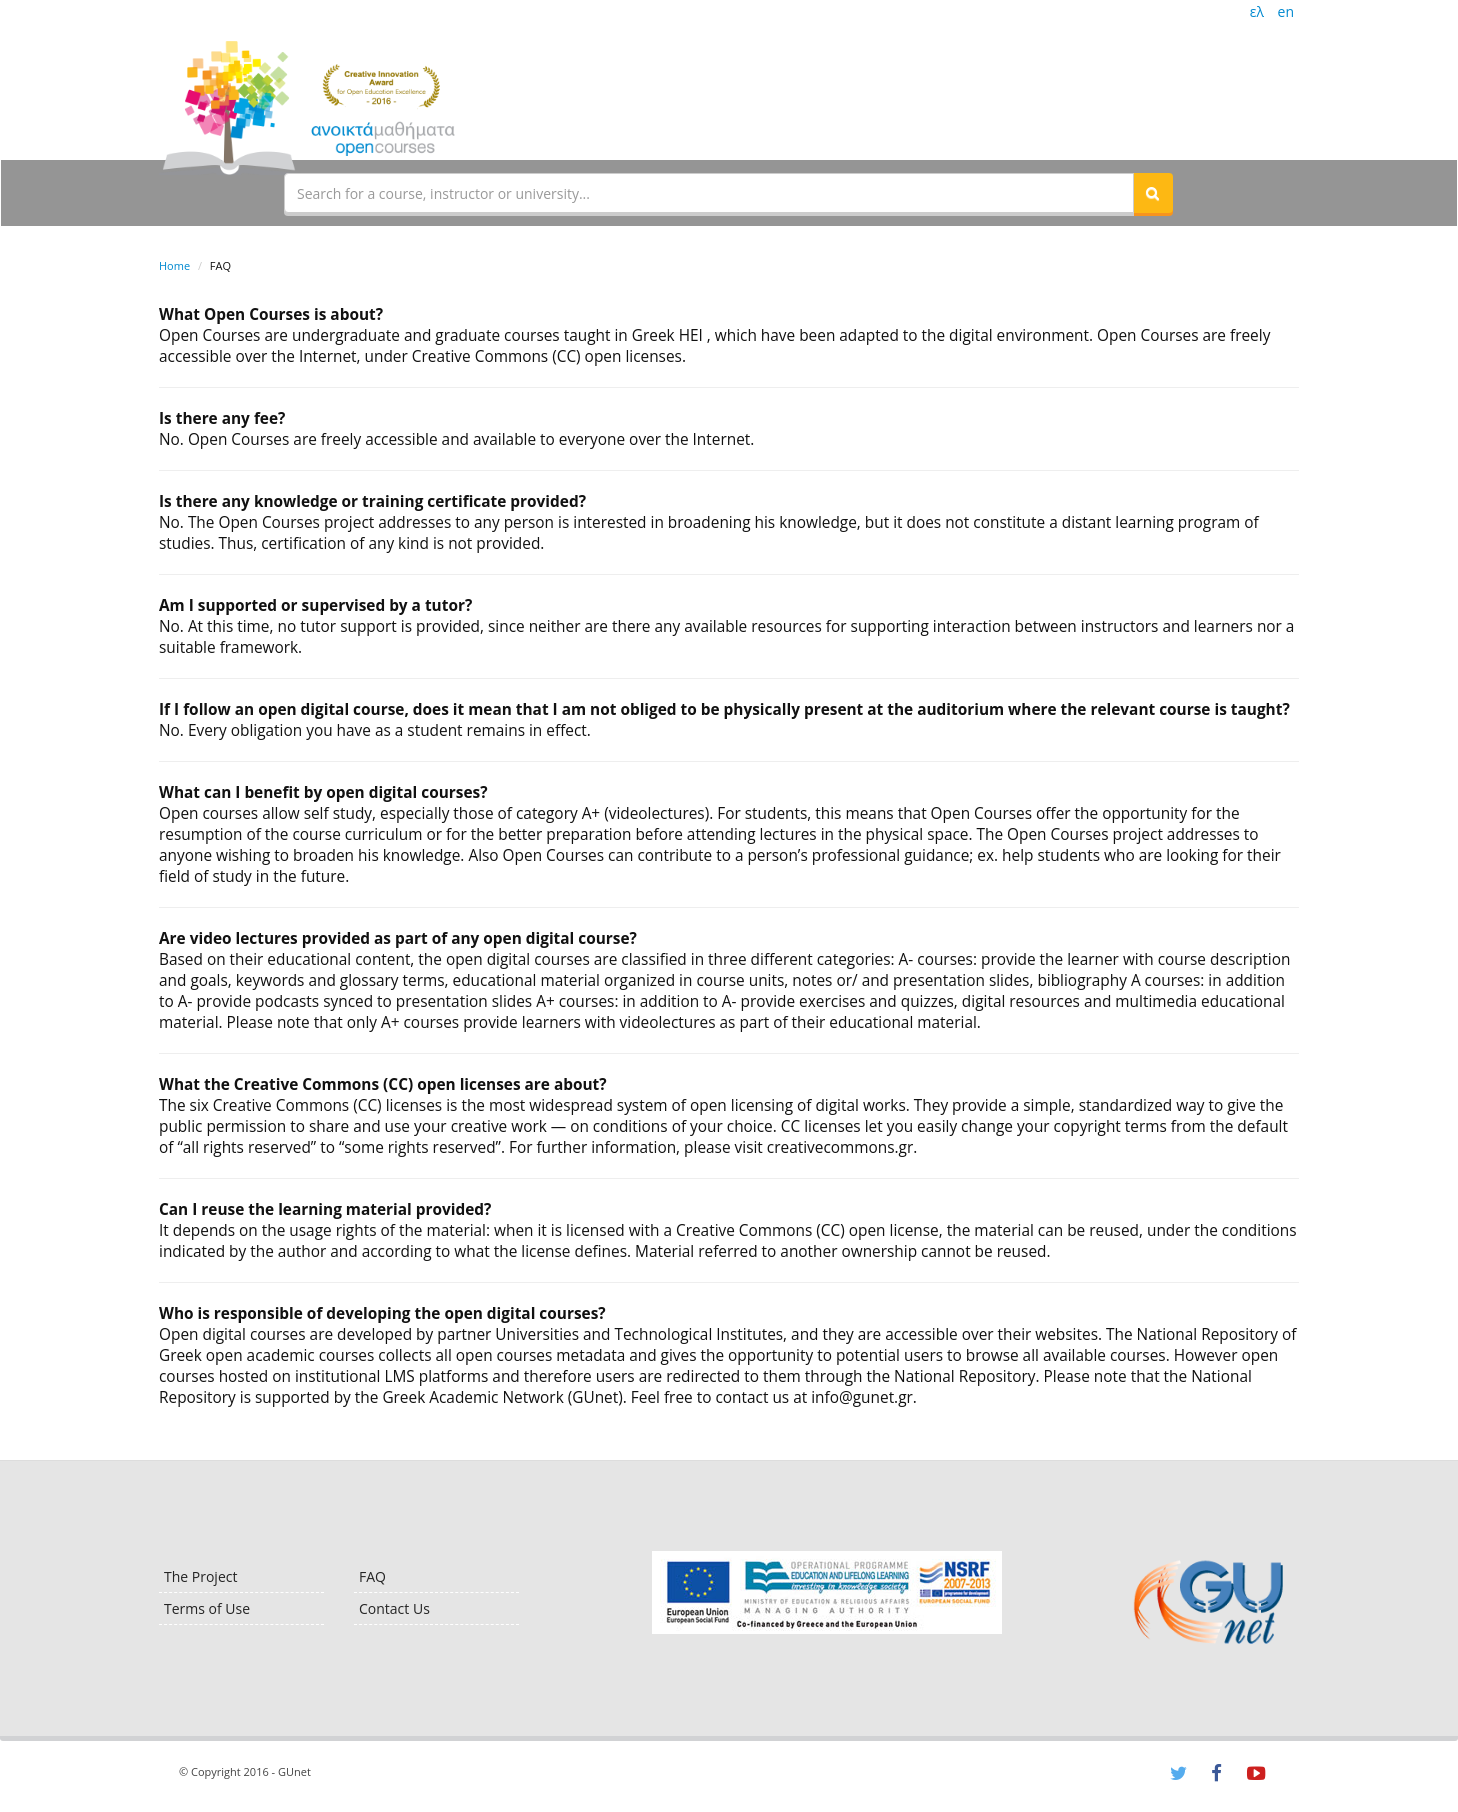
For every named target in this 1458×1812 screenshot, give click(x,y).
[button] (1153, 193)
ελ (1257, 11)
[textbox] (709, 193)
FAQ (372, 1576)
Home (174, 265)
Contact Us (394, 1608)
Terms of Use (207, 1608)
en (1286, 11)
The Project (200, 1576)
